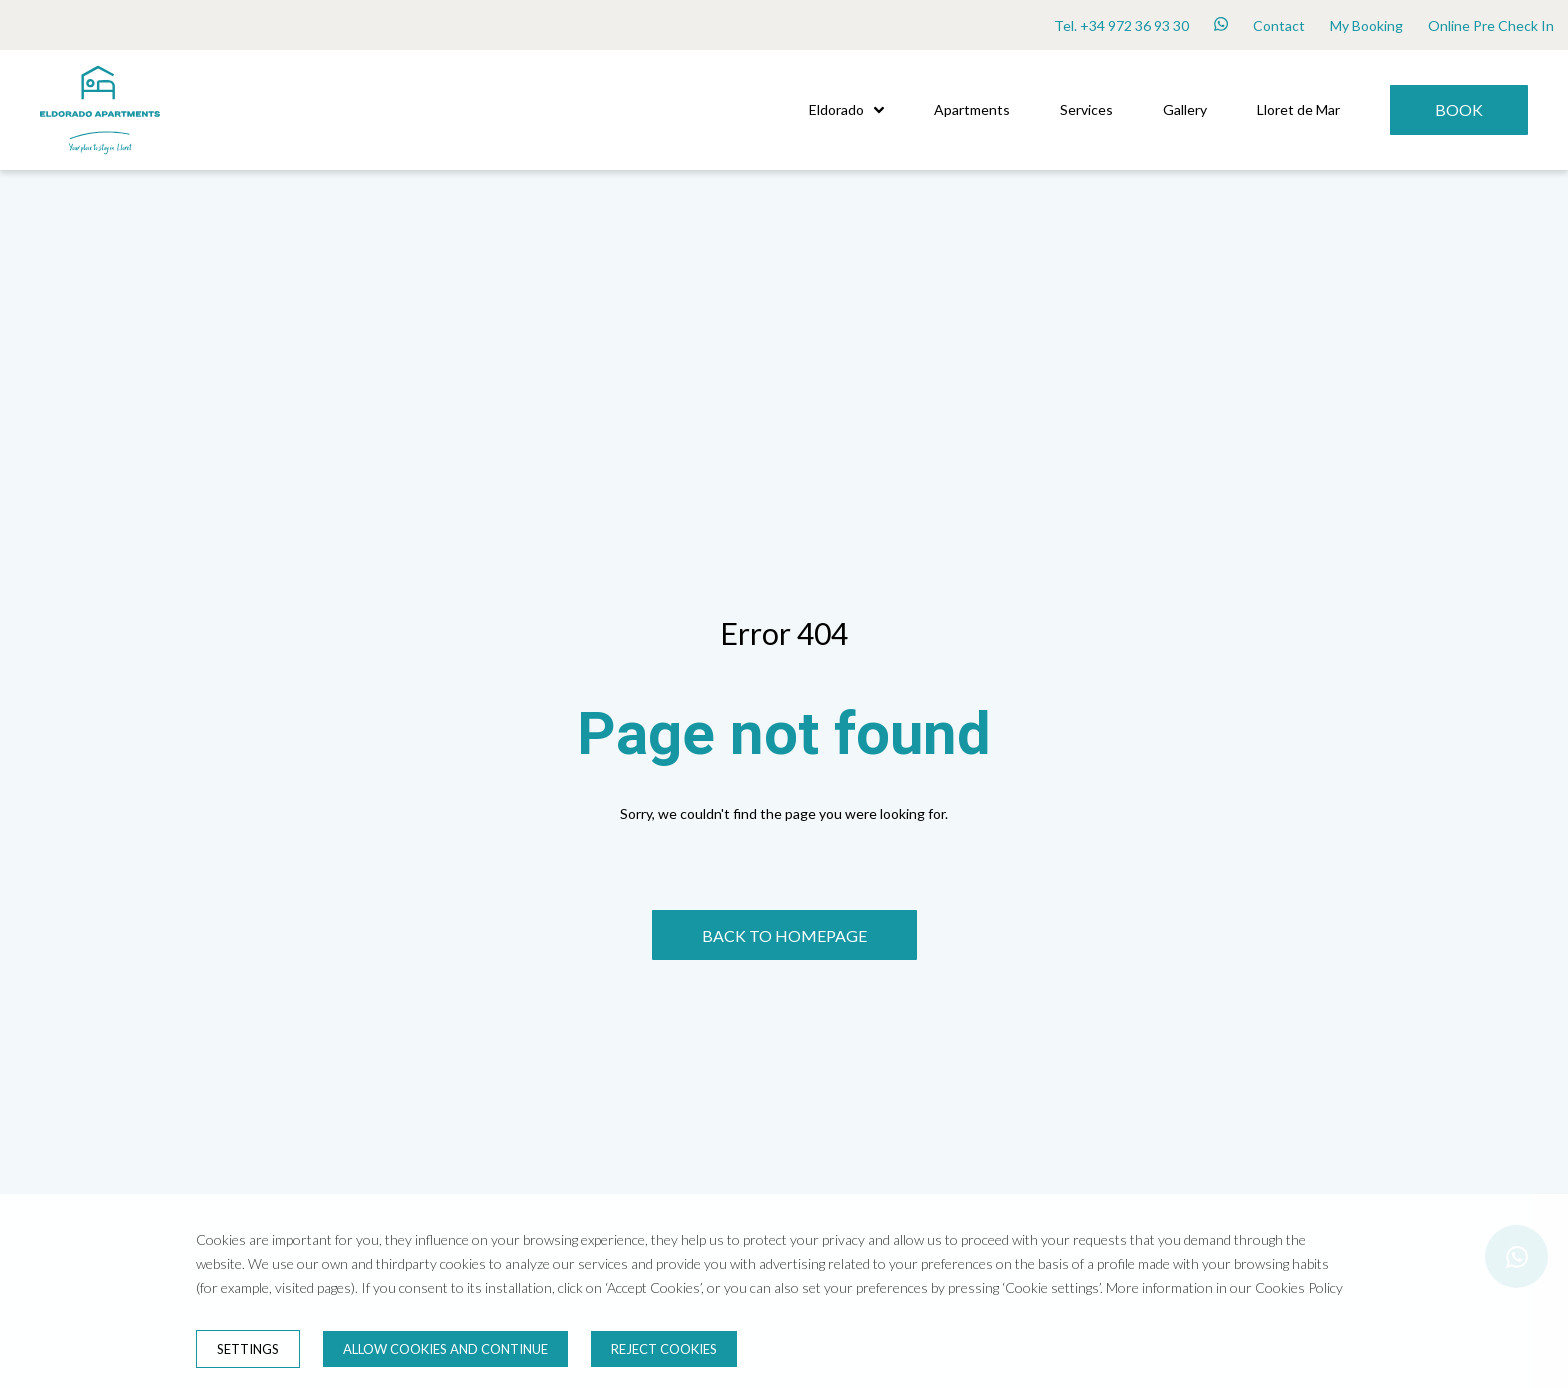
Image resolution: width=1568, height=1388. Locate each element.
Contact (1279, 25)
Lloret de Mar (1298, 109)
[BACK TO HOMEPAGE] (784, 935)
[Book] (1459, 110)
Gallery (1185, 109)
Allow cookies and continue (445, 1349)
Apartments (972, 109)
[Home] (100, 164)
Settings (248, 1349)
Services (1086, 109)
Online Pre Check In (1491, 25)
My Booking (1366, 25)
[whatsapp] (1221, 25)
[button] (879, 110)
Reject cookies (664, 1349)
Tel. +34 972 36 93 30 (1121, 25)
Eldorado (846, 109)
